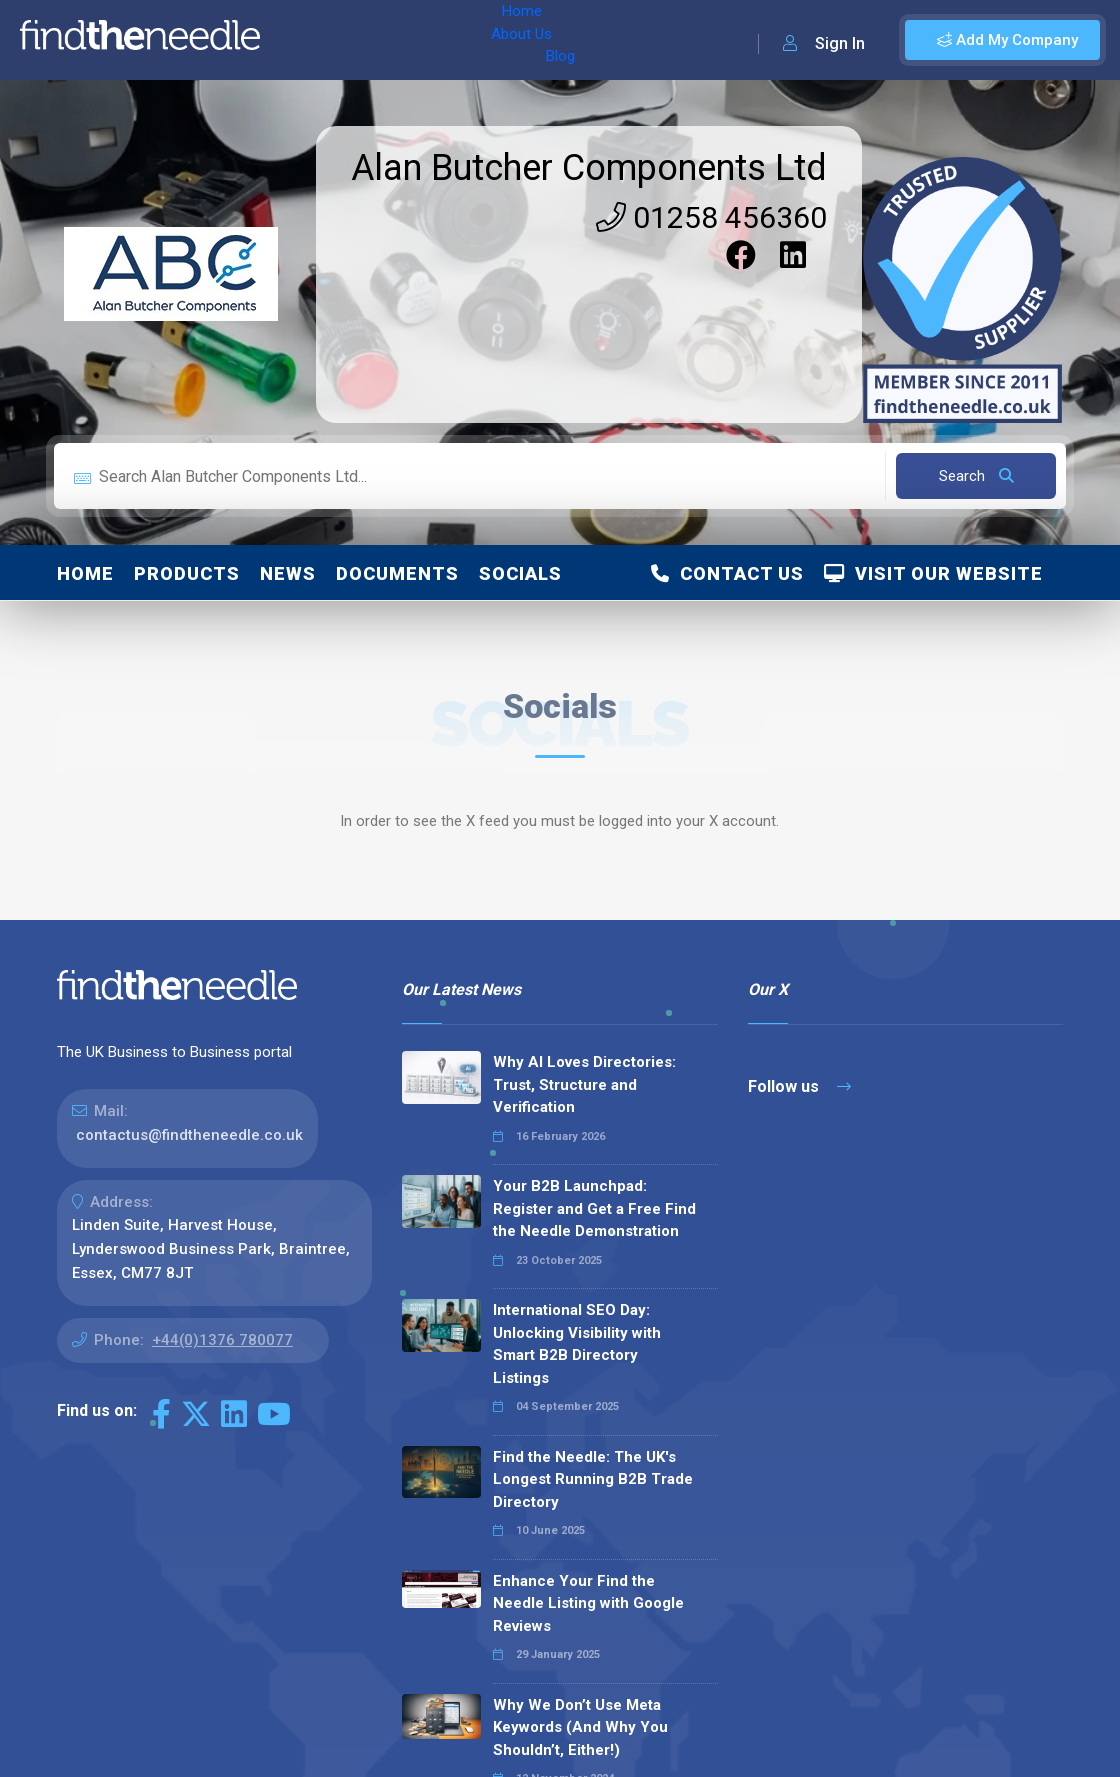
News (288, 573)
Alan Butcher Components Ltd (589, 168)
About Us (378, 40)
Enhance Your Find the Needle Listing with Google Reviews (588, 1603)
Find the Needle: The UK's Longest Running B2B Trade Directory (593, 1479)
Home (303, 40)
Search (976, 476)
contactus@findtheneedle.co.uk (189, 1135)
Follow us (799, 1086)
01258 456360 (711, 217)
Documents (397, 573)
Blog (449, 40)
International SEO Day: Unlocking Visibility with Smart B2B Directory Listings (577, 1344)
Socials (520, 573)
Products (187, 573)
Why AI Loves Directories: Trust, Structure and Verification (584, 1084)
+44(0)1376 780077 (222, 1340)
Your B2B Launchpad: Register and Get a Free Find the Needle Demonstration (594, 1208)
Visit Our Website (933, 573)
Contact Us (727, 573)
